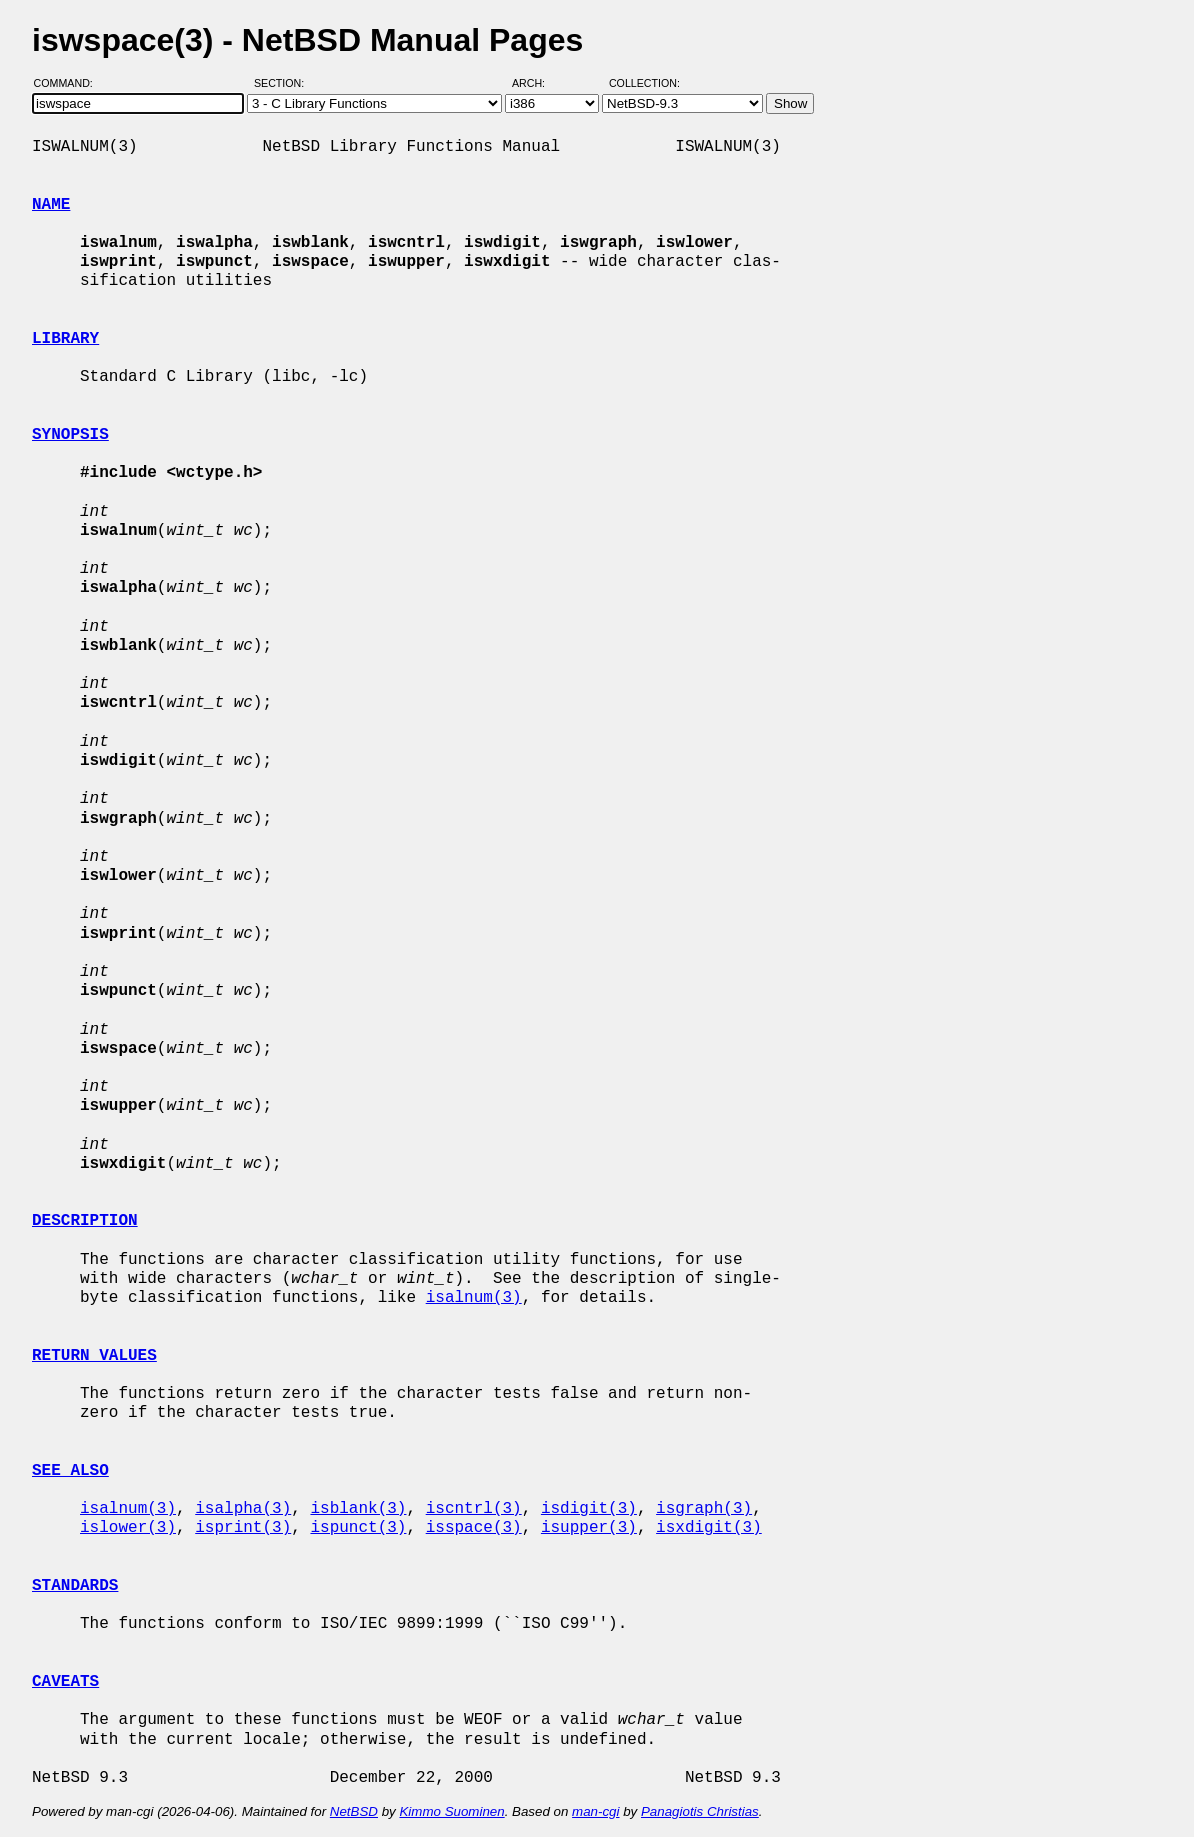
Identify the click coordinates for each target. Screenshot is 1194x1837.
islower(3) (128, 1528)
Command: (69, 83)
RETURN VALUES (94, 1356)
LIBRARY (65, 339)
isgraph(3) (704, 1509)
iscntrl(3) (474, 1509)
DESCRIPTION (85, 1221)
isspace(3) (474, 1528)
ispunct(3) (358, 1528)
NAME (51, 205)
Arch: (537, 83)
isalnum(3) (474, 1298)
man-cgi (595, 1811)
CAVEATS (65, 1682)
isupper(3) (589, 1528)
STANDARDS (75, 1586)
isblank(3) (358, 1509)
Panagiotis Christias (700, 1811)
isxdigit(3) (709, 1528)
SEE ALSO (70, 1471)
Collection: (644, 83)
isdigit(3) (589, 1509)
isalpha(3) (243, 1509)
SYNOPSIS (70, 435)
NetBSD (354, 1811)
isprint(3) (243, 1528)
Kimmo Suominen (451, 1811)
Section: (283, 83)
